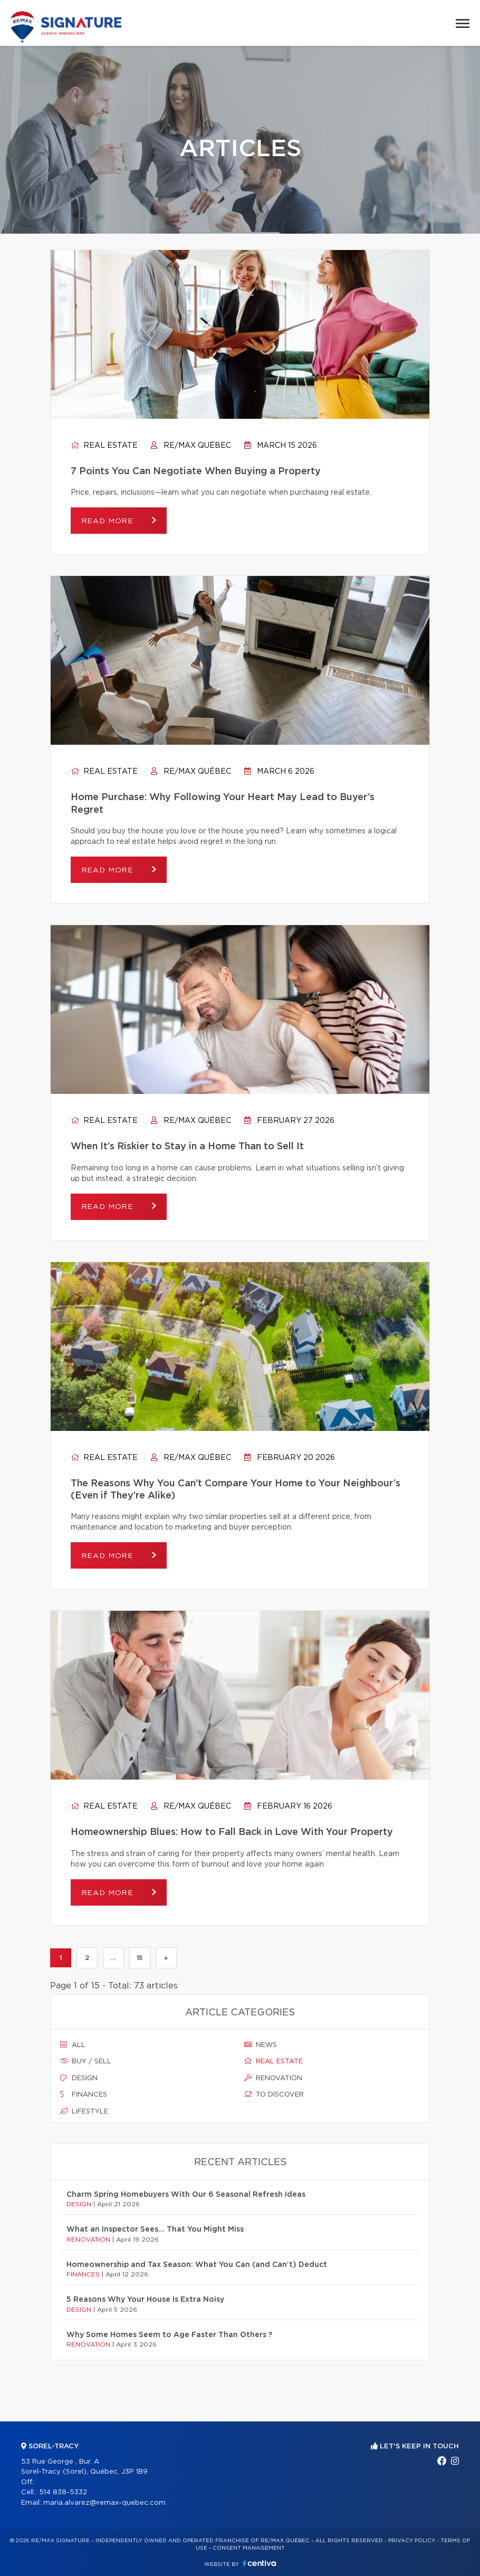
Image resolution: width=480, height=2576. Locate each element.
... (113, 1958)
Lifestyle (84, 2111)
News (260, 2045)
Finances (83, 2095)
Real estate (104, 445)
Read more (108, 521)
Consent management (249, 2548)
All (72, 2045)
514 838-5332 (63, 2492)
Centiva (259, 2563)
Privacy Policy (411, 2540)
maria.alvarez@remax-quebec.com (104, 2503)
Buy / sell (85, 2061)
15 (140, 1958)
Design (79, 2078)
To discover (274, 2095)
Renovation (273, 2078)
